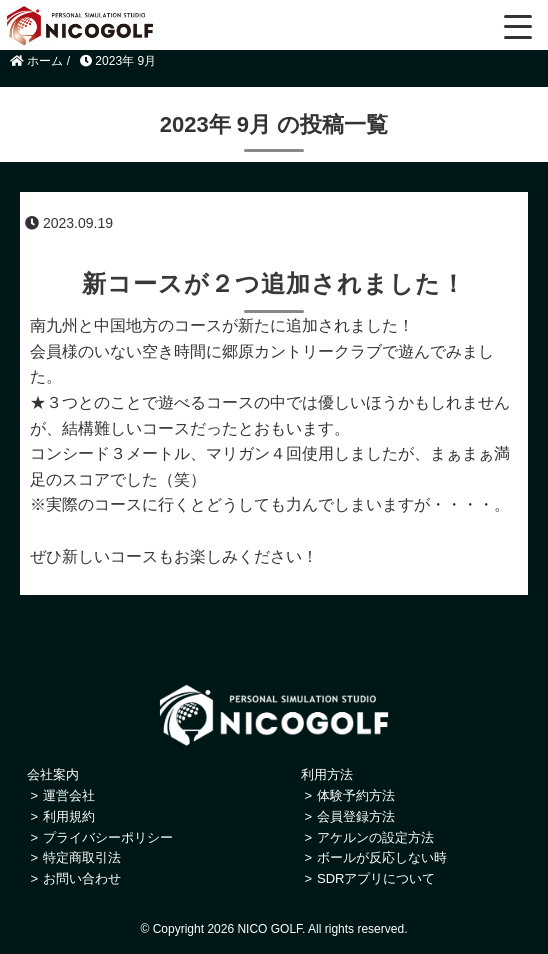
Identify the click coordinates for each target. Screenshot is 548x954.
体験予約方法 (356, 795)
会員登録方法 (356, 816)
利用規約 (69, 816)
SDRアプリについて (376, 878)
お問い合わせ (82, 878)
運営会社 (69, 795)
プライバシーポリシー (108, 837)
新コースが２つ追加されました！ (274, 284)
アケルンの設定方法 (375, 837)
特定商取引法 (82, 857)
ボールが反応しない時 (382, 857)
